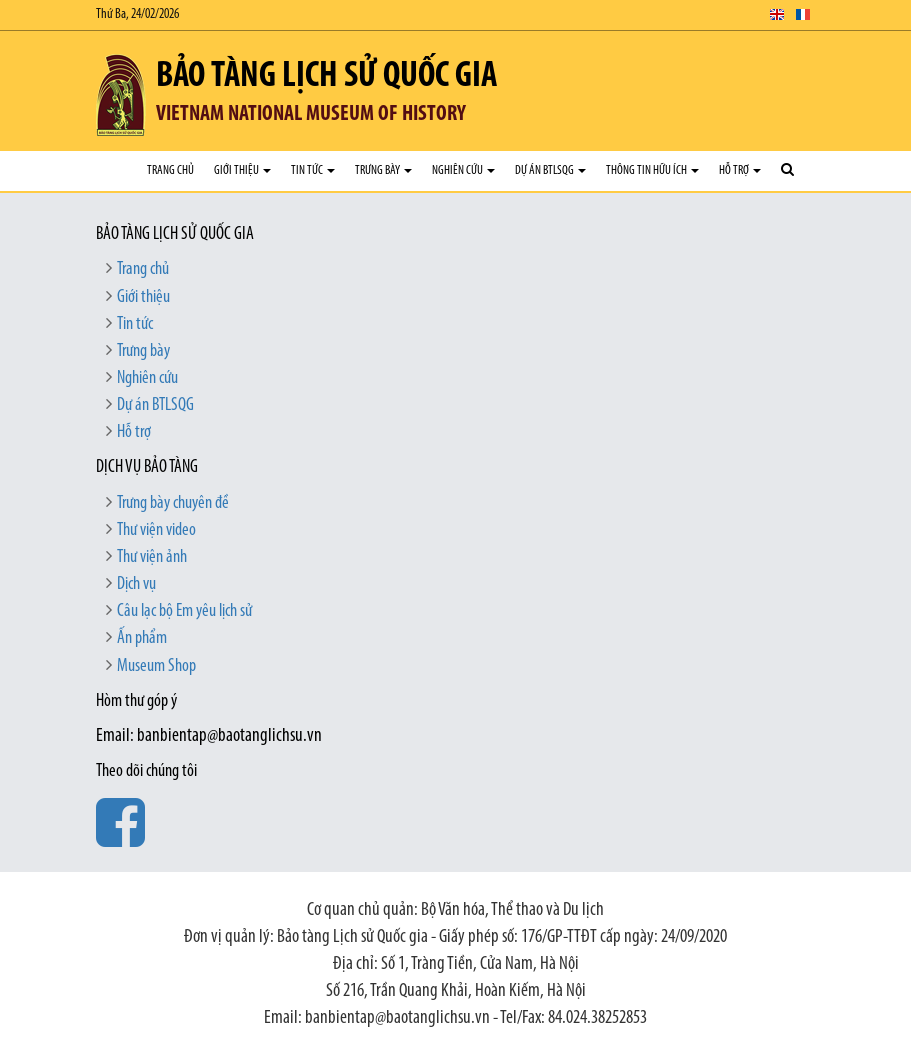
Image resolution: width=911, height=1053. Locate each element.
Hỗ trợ (740, 170)
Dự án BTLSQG (550, 170)
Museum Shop (156, 666)
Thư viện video (156, 530)
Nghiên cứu (463, 170)
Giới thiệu (242, 170)
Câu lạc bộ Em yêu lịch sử (184, 611)
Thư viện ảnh (152, 557)
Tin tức (313, 170)
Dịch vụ (136, 584)
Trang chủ (170, 170)
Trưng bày (383, 170)
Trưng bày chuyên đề (173, 503)
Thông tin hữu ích (652, 170)
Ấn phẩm (142, 638)
